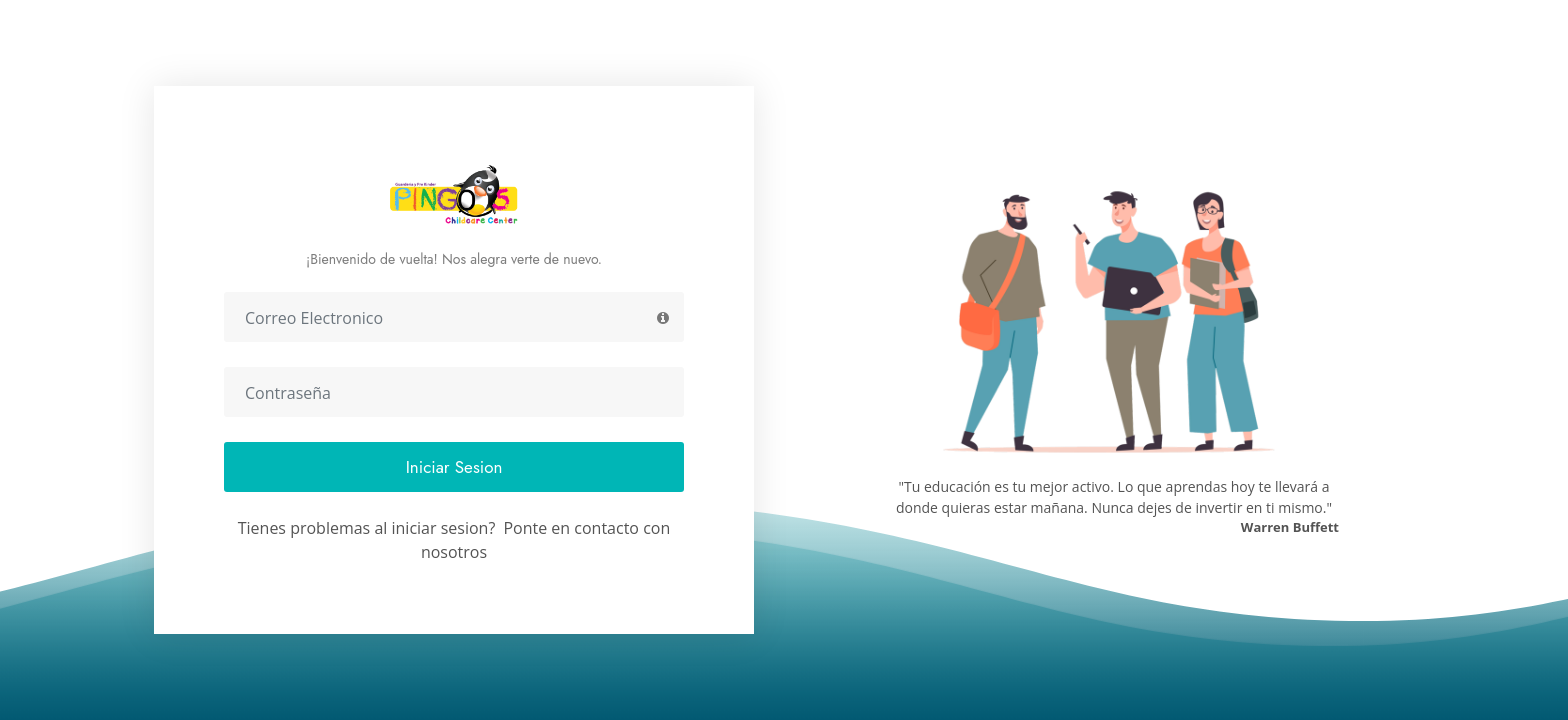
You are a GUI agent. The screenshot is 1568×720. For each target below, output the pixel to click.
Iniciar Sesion (454, 467)
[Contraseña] (454, 392)
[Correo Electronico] (454, 317)
